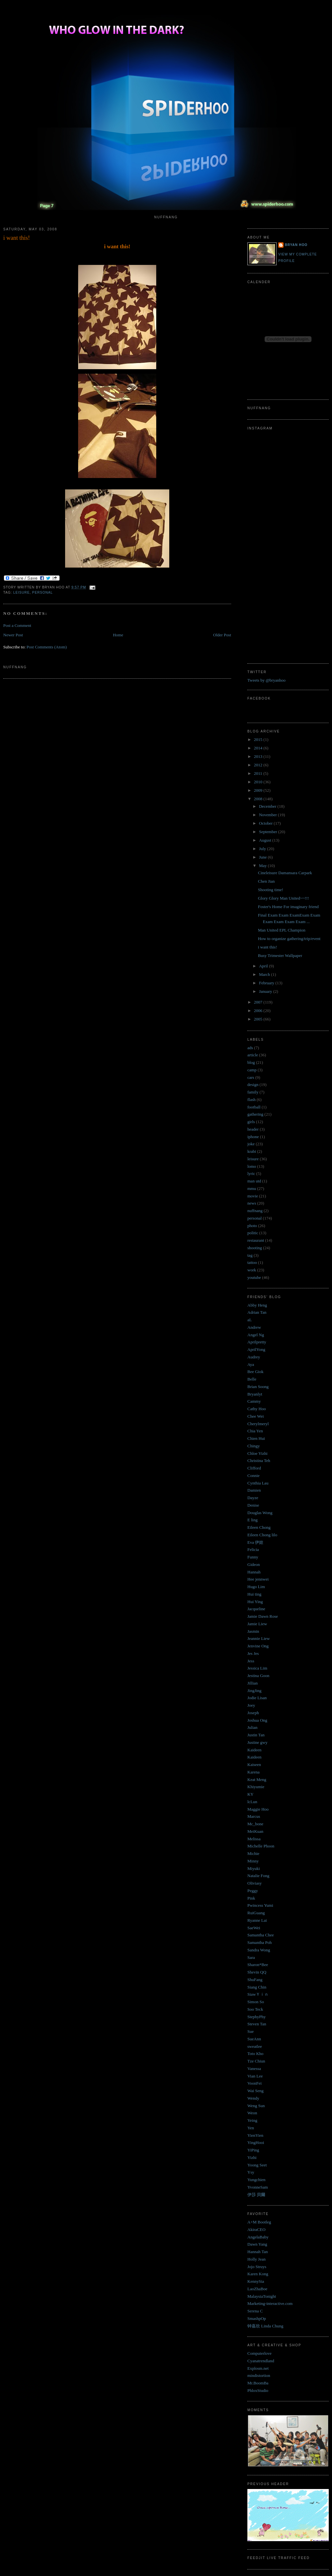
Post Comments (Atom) (47, 646)
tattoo (252, 1262)
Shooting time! (270, 889)
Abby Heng (257, 1305)
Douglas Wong (259, 1512)
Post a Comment (17, 625)
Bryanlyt (254, 1394)
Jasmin (253, 1631)
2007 (258, 1002)
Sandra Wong (258, 1949)
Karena (253, 1772)
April (264, 965)
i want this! (16, 238)
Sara (251, 1957)
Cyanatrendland (260, 2360)
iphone (253, 1136)
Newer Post (13, 634)
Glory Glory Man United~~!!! (283, 898)
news (251, 1203)
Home (118, 634)
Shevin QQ (256, 1972)
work (251, 1269)
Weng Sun (256, 2105)
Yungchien (256, 2179)
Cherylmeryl (258, 1423)
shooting (254, 1247)
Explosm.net (258, 2368)
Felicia (253, 1549)
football (253, 1107)
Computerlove (259, 2353)
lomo (251, 1166)
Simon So (255, 2001)
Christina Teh (258, 1460)
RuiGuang (256, 1912)
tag (250, 1255)
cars (250, 1077)
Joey (251, 1705)
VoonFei (254, 2083)
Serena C (255, 2310)
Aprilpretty (256, 1341)
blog (251, 1062)
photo (252, 1225)
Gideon (253, 1564)
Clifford (254, 1468)
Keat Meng (256, 1779)
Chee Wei (255, 1416)
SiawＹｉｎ (258, 1994)
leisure (21, 592)
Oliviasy (254, 1883)
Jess (250, 1660)
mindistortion (258, 2375)
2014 (258, 747)
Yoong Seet (257, 2165)
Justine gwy (257, 1742)
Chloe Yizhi (257, 1453)
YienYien (255, 2135)
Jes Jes (253, 1653)
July (263, 848)
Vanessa (254, 2068)
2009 (258, 790)
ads (250, 1047)
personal (42, 592)
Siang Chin (256, 1987)
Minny (253, 1861)
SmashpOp (256, 2318)
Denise (253, 1505)
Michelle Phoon (260, 1846)
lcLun (252, 1801)
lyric (251, 1173)
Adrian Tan (256, 1312)
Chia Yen (255, 1430)
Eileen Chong (258, 1527)
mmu (251, 1188)
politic (252, 1232)
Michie (253, 1853)
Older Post (222, 634)
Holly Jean (256, 2259)
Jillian (252, 1683)
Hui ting (254, 1594)
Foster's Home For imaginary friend (288, 906)
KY (250, 1794)
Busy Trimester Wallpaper (280, 955)
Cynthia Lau (258, 1483)
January (266, 991)
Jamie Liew (257, 1623)
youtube (254, 1277)
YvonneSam (257, 2187)
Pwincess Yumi (260, 1905)
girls (251, 1121)
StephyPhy (256, 2016)
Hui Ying (255, 1601)
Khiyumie (255, 1786)
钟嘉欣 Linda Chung (265, 2325)
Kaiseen (254, 1764)
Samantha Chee (260, 1934)
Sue (250, 2031)
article (252, 1054)
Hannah (253, 1572)
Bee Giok (255, 1371)
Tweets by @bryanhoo (266, 680)
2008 (258, 798)
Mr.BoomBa (258, 2383)
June (263, 857)
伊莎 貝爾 (256, 2194)
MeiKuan (255, 1831)
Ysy (250, 2172)
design (252, 1084)
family (252, 1092)
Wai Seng (255, 2090)
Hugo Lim (256, 1586)
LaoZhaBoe (257, 2288)
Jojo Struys (256, 2266)
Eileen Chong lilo (262, 1534)
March (265, 974)
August (265, 840)
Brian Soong (258, 1386)
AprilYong (256, 1349)
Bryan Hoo (296, 245)
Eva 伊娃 (255, 1542)
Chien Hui (256, 1438)
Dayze (252, 1497)
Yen (250, 2127)
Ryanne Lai (257, 1920)
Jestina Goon (258, 1675)
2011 (258, 773)
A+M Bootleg (259, 2222)
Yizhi (251, 2157)
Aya (250, 1364)
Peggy (252, 1890)
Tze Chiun (256, 2061)
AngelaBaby (258, 2237)
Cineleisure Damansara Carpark (285, 872)
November (268, 814)
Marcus (253, 1816)
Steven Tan (256, 2023)
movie (252, 1196)
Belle (251, 1379)
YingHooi (255, 2142)
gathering (255, 1114)
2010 (258, 781)
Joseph (253, 1712)
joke (251, 1143)
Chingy (253, 1445)
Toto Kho (255, 2053)
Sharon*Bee (257, 1964)
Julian (252, 1727)
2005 (258, 1019)
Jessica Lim (257, 1668)
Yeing (252, 2120)
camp (251, 1069)
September (268, 831)
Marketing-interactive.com (270, 2303)
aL (249, 1319)
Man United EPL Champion (281, 930)
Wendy (253, 2098)
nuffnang (255, 1210)
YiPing (253, 2150)
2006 (258, 1010)
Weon (252, 2112)
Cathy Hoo (256, 1408)
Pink (251, 1898)
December (268, 806)
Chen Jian (266, 881)
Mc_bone (255, 1823)
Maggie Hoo (258, 1809)
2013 (258, 756)
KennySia (255, 2281)
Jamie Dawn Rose (262, 1616)
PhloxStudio (257, 2390)
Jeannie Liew (258, 1638)
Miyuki (253, 1868)
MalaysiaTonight (261, 2296)
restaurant (255, 1240)
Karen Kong (257, 2273)
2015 (258, 739)
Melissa (253, 1838)
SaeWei (253, 1927)
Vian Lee (255, 2076)
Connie (253, 1475)
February (267, 982)
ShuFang (254, 1979)
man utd (254, 1181)
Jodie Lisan (257, 1697)
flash (251, 1099)
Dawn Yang (257, 2244)
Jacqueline (256, 1608)
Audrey (253, 1356)
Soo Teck (255, 2009)
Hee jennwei (258, 1579)
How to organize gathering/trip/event (289, 938)
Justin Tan (256, 1734)
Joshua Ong (257, 1720)
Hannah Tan (257, 2251)
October (266, 823)
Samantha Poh (259, 1942)
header (253, 1129)
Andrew (254, 1327)
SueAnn (254, 2038)
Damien (254, 1490)
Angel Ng (255, 1334)
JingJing (254, 1690)
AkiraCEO (256, 2229)
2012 (258, 764)
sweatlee (254, 2046)
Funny (252, 1557)
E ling (252, 1519)
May (263, 865)
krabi (251, 1151)
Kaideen (254, 1749)
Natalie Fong (258, 1875)
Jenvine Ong (258, 1645)
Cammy (254, 1401)
